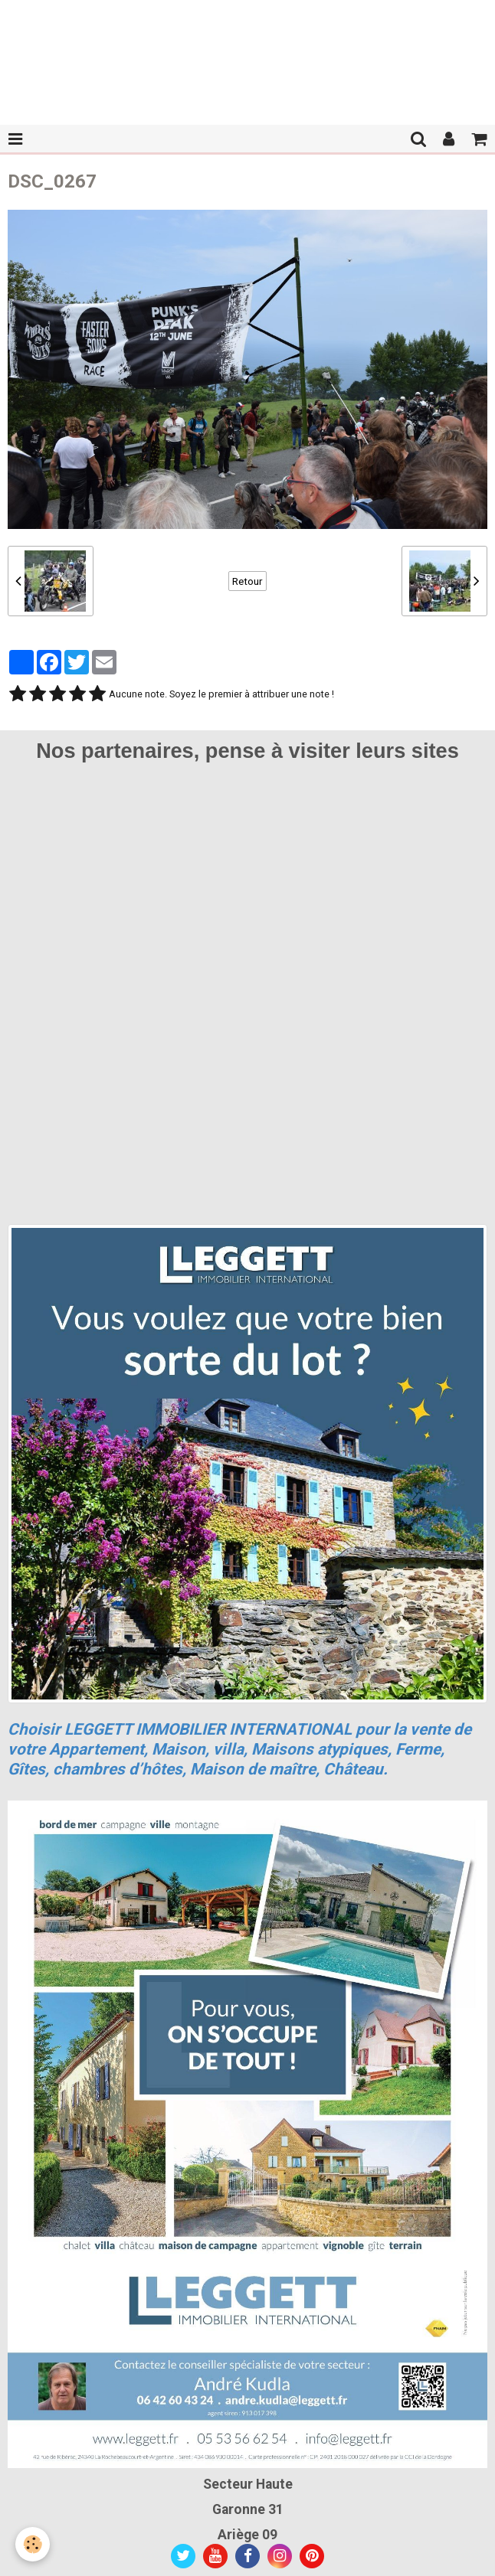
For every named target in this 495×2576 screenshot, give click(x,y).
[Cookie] (32, 2544)
